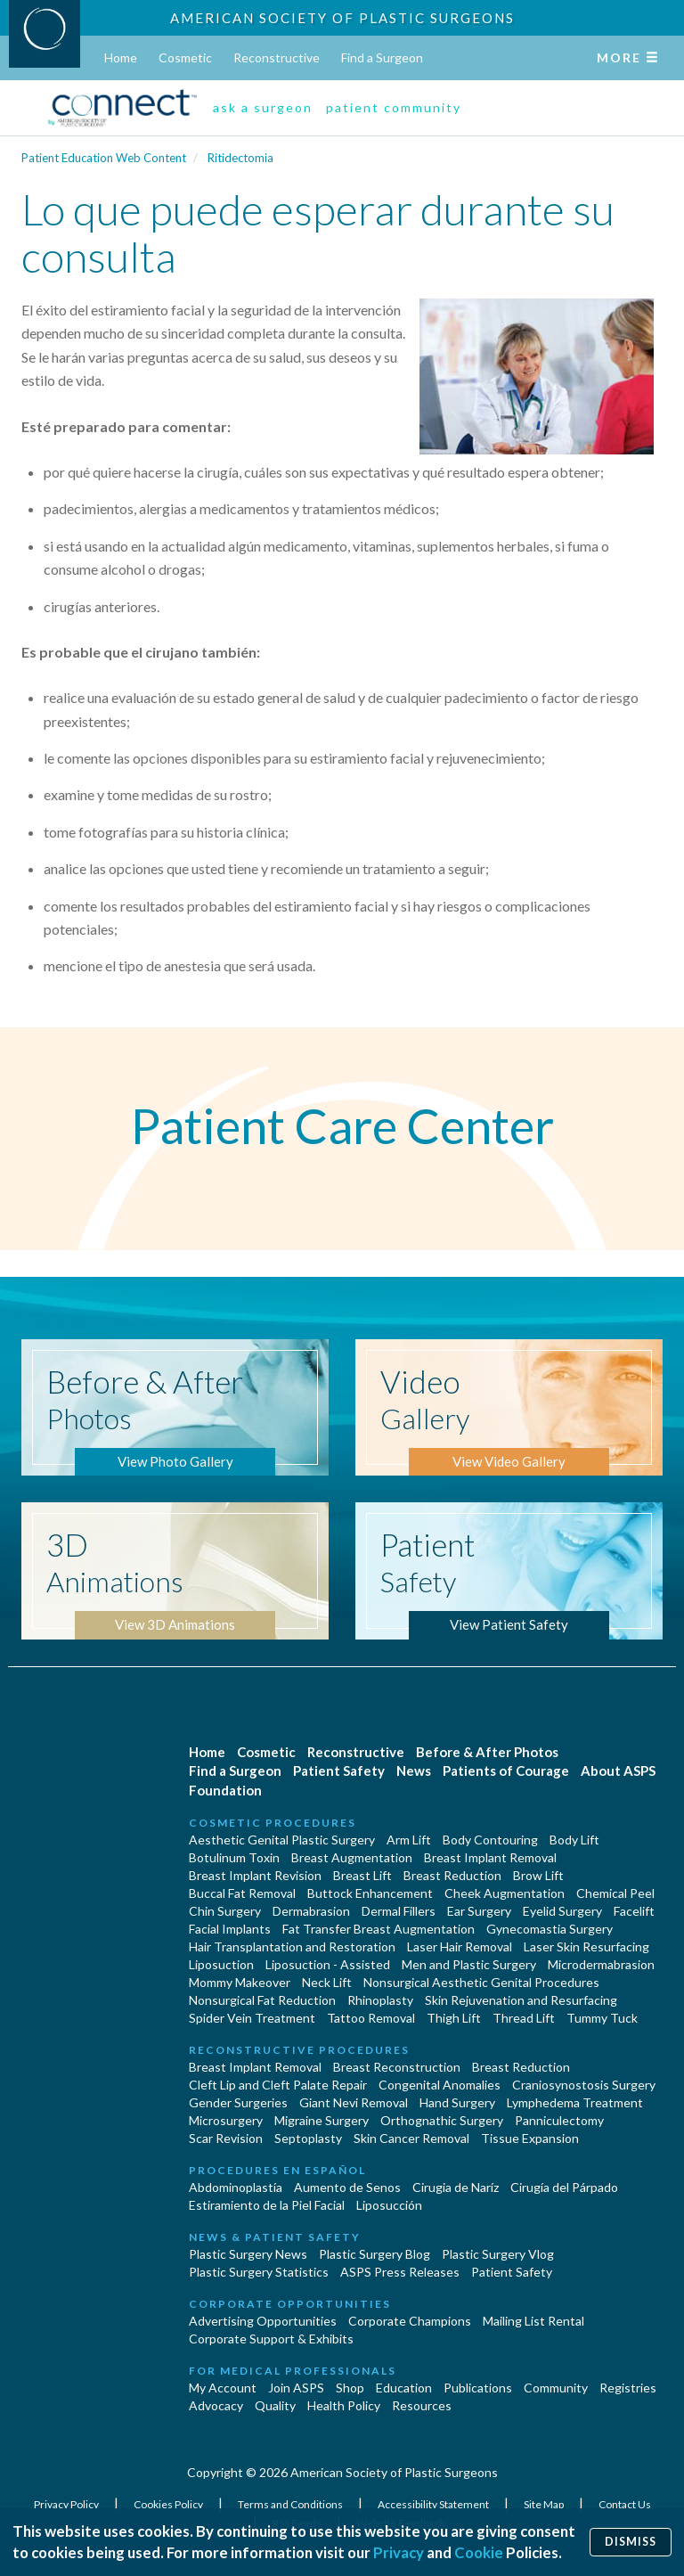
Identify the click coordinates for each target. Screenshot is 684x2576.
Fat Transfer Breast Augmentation (378, 1928)
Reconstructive (276, 57)
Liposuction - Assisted (327, 1964)
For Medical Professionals (292, 2370)
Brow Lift (538, 1875)
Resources (422, 2405)
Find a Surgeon (382, 57)
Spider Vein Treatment (252, 2017)
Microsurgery (226, 2120)
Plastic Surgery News (248, 2253)
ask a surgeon (263, 107)
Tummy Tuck (602, 2017)
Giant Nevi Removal (353, 2102)
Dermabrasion (311, 1910)
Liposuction (221, 1964)
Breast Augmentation (351, 1857)
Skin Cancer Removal (411, 2138)
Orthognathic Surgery (441, 2120)
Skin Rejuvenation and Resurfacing (521, 2000)
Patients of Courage (506, 1770)
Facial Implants (230, 1928)
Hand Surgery (457, 2102)
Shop (350, 2387)
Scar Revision (226, 2138)
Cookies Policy (169, 2504)
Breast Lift (362, 1875)
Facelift (634, 1910)
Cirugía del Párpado (564, 2187)
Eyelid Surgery (562, 1910)
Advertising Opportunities (263, 2320)
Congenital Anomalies (440, 2084)
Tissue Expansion (530, 2138)
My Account (222, 2387)
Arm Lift (409, 1839)
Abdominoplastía (235, 2187)
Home (120, 57)
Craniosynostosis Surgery (584, 2084)
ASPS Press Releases (400, 2271)
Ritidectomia (240, 158)
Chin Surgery (225, 1910)
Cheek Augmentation (504, 1893)
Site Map (545, 2504)
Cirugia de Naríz (455, 2187)
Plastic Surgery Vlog (498, 2253)
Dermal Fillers (399, 1910)
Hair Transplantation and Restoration (292, 1946)
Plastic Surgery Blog (374, 2253)
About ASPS (618, 1770)
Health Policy (343, 2405)
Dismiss (630, 2541)
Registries (627, 2387)
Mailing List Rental (533, 2320)
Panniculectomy (559, 2120)
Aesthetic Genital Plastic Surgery (282, 1839)
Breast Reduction (452, 1875)
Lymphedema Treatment (575, 2102)
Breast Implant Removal (490, 1857)
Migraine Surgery (321, 2120)
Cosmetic (185, 57)
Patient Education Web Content (103, 158)
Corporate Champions (409, 2320)
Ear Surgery (479, 1910)
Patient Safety (339, 1770)
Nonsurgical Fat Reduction (262, 2000)
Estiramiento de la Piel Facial (267, 2204)
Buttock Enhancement (370, 1893)
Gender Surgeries (238, 2102)
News (413, 1770)
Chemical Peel (615, 1893)
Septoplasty (308, 2138)
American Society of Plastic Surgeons (342, 18)
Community (556, 2387)
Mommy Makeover (239, 1982)
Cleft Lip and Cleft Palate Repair (278, 2084)
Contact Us (624, 2504)
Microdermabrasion (601, 1964)
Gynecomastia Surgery (549, 1928)
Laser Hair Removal (459, 1946)
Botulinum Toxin (234, 1857)
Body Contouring (490, 1839)
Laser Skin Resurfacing (586, 1946)
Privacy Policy (67, 2504)
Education (404, 2387)
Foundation (225, 1790)
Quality (275, 2405)
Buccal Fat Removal (242, 1893)
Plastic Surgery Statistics (259, 2271)
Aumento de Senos (347, 2187)
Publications (478, 2387)
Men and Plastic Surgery (469, 1964)
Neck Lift (327, 1982)
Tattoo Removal (371, 2017)
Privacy (398, 2552)
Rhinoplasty (380, 2000)
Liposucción (389, 2204)
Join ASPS (296, 2387)
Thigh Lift (454, 2017)
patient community (393, 107)
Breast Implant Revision (255, 1875)
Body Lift (574, 1839)
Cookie (478, 2552)
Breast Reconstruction (396, 2066)
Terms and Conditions (291, 2504)
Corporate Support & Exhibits (271, 2338)
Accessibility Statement (434, 2504)
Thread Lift (524, 2017)
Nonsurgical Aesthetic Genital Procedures (481, 1982)
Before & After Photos (487, 1752)
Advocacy (216, 2405)
